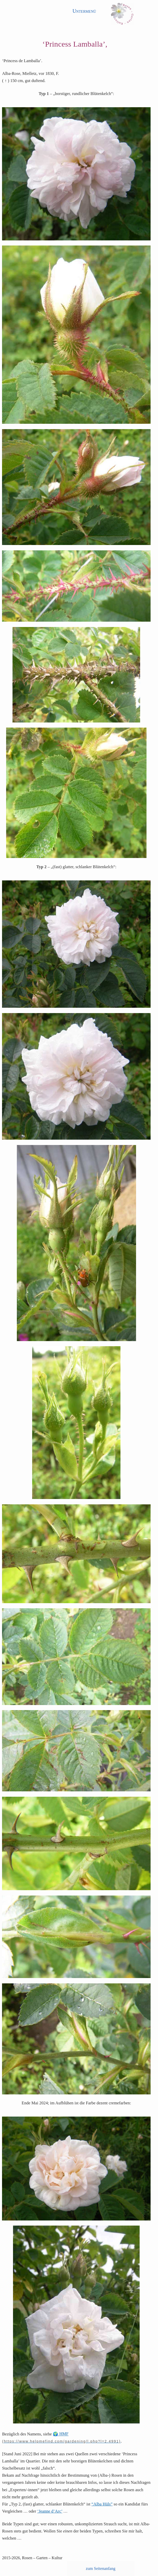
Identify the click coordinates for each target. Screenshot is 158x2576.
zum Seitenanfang (100, 2568)
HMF (63, 2434)
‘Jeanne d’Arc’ (49, 2511)
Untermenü (84, 11)
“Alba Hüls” (102, 2504)
